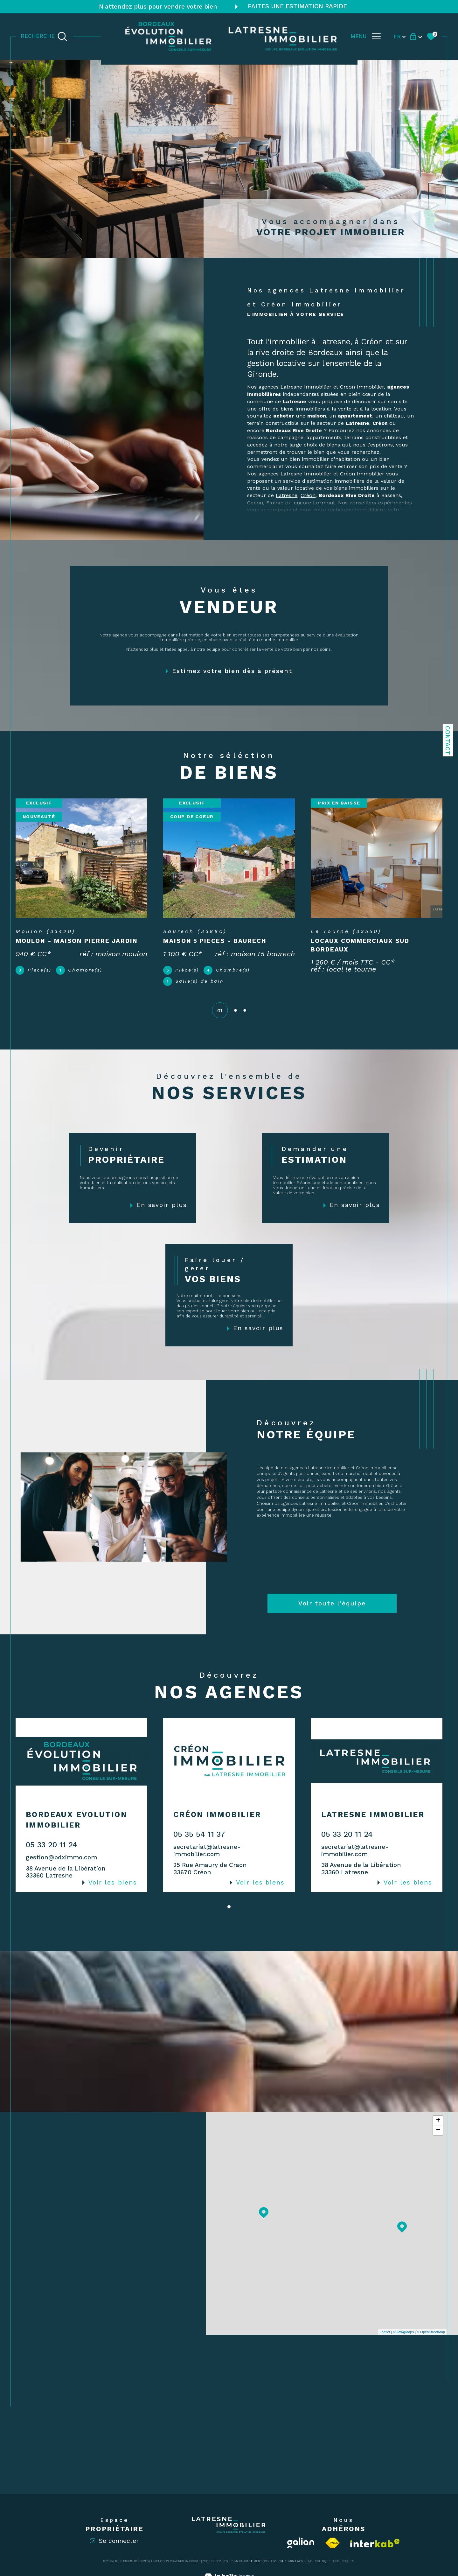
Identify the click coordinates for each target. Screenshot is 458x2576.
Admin (289, 2561)
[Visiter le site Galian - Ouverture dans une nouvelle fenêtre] (301, 2542)
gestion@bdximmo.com (61, 1857)
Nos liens (304, 2561)
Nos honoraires (215, 2561)
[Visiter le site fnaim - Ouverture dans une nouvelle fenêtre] (332, 2543)
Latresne (286, 495)
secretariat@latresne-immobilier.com (207, 1850)
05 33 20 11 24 (51, 1844)
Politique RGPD (327, 2561)
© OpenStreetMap (431, 2332)
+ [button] (438, 2120)
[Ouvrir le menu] (365, 36)
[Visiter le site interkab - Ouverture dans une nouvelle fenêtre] (375, 2543)
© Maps (403, 2332)
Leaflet (385, 2332)
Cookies (348, 2561)
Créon (308, 495)
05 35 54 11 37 (199, 1834)
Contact (447, 740)
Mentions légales (267, 2561)
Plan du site (240, 2561)
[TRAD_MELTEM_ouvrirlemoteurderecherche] (44, 36)
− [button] (438, 2130)
